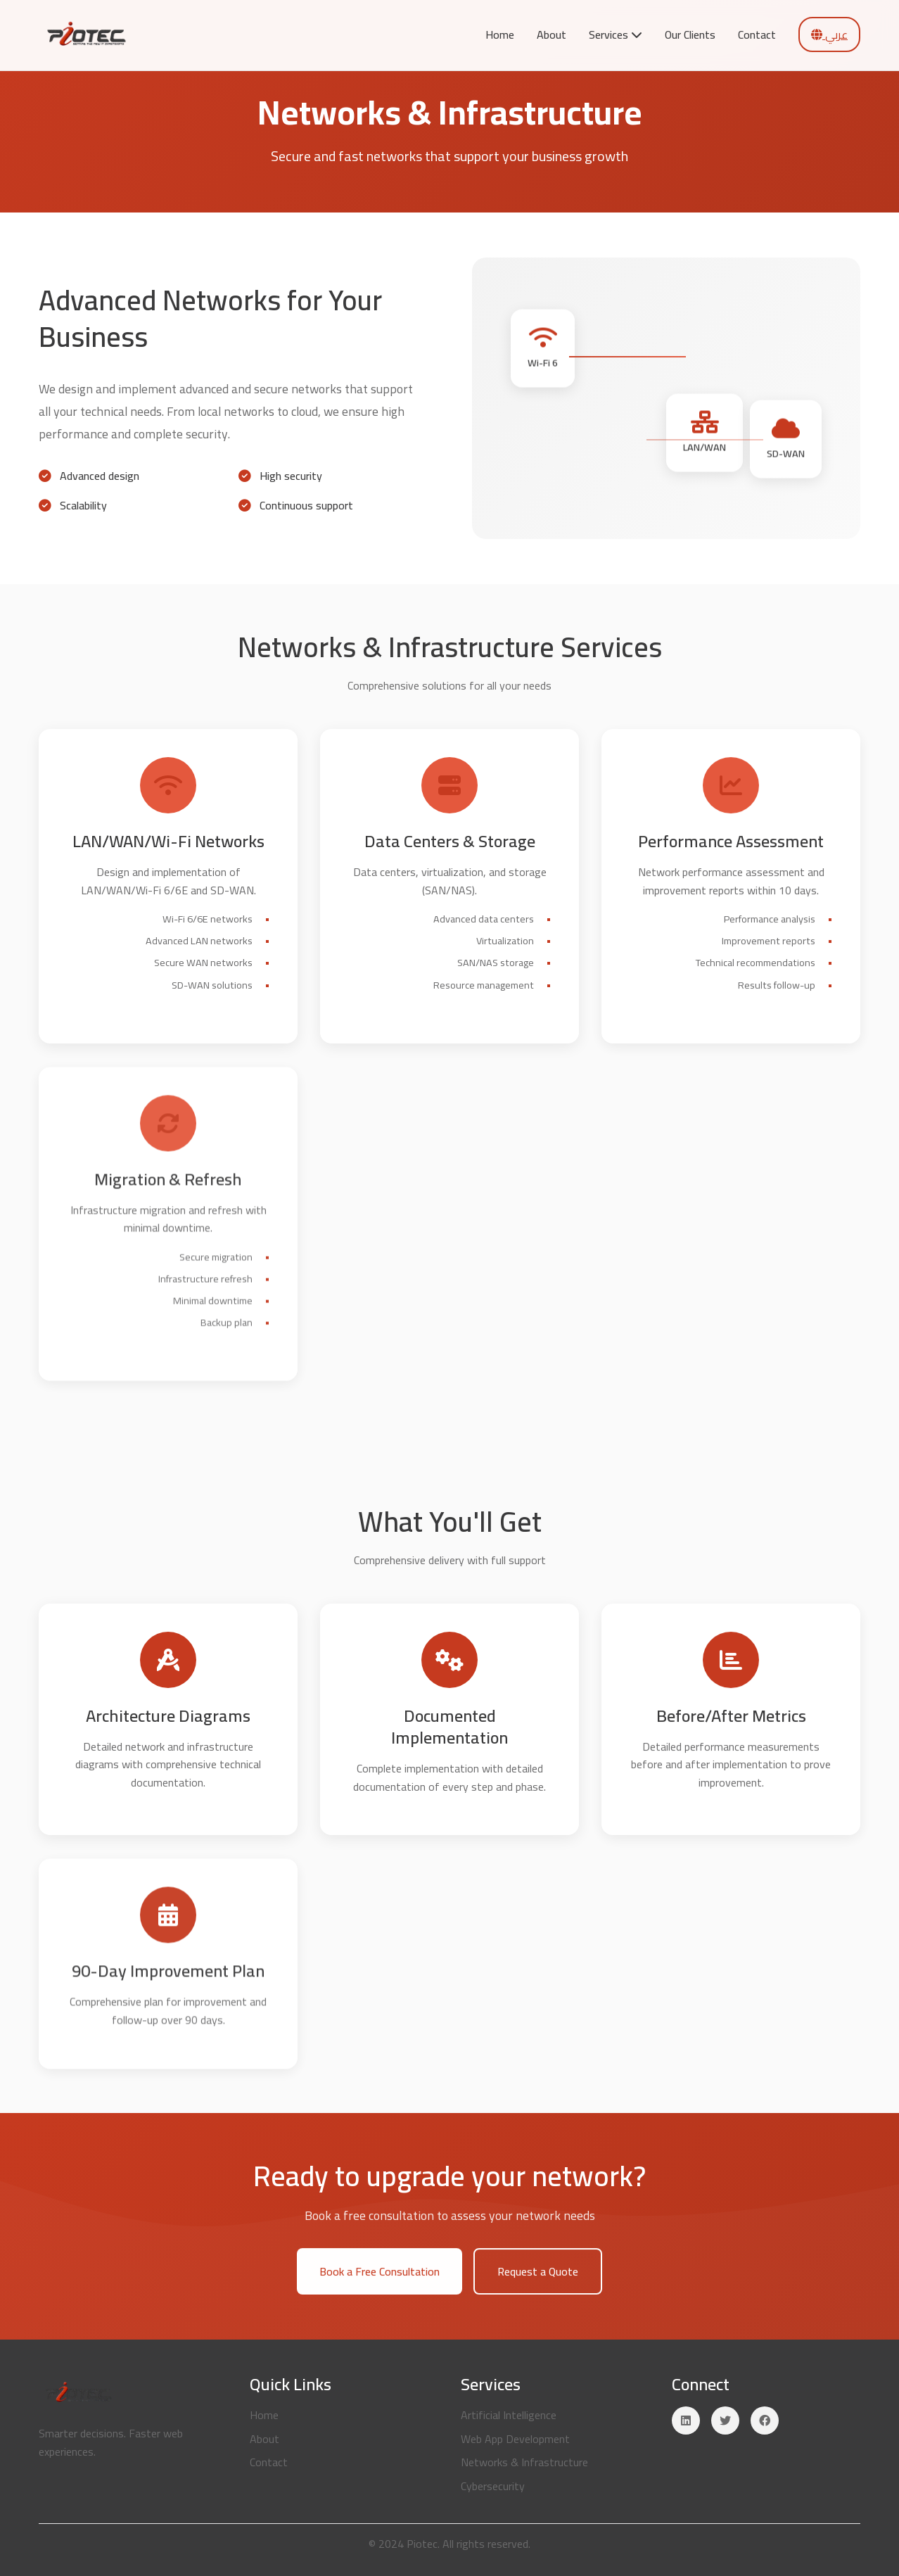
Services (615, 34)
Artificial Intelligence (508, 2414)
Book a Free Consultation (379, 2274)
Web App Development (515, 2438)
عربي (829, 34)
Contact (757, 34)
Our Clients (690, 34)
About (551, 34)
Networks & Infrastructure (524, 2462)
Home (499, 34)
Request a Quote (537, 2274)
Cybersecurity (493, 2485)
